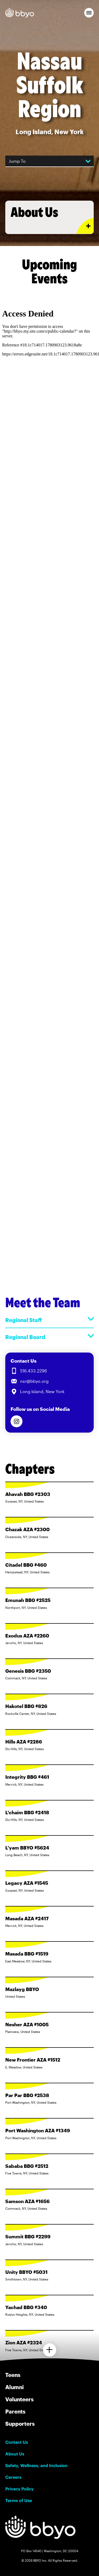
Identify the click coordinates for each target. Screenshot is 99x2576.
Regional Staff (49, 1319)
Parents (15, 2411)
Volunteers (19, 2399)
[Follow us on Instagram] (16, 1421)
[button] (89, 12)
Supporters (20, 2423)
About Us (14, 2453)
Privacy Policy (19, 2488)
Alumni (14, 2387)
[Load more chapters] (49, 2350)
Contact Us (16, 2442)
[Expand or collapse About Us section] (85, 226)
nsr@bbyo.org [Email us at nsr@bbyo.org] (34, 1381)
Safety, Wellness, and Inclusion (36, 2465)
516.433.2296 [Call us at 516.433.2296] (33, 1370)
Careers (13, 2477)
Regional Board (49, 1336)
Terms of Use (18, 2500)
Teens (12, 2375)
